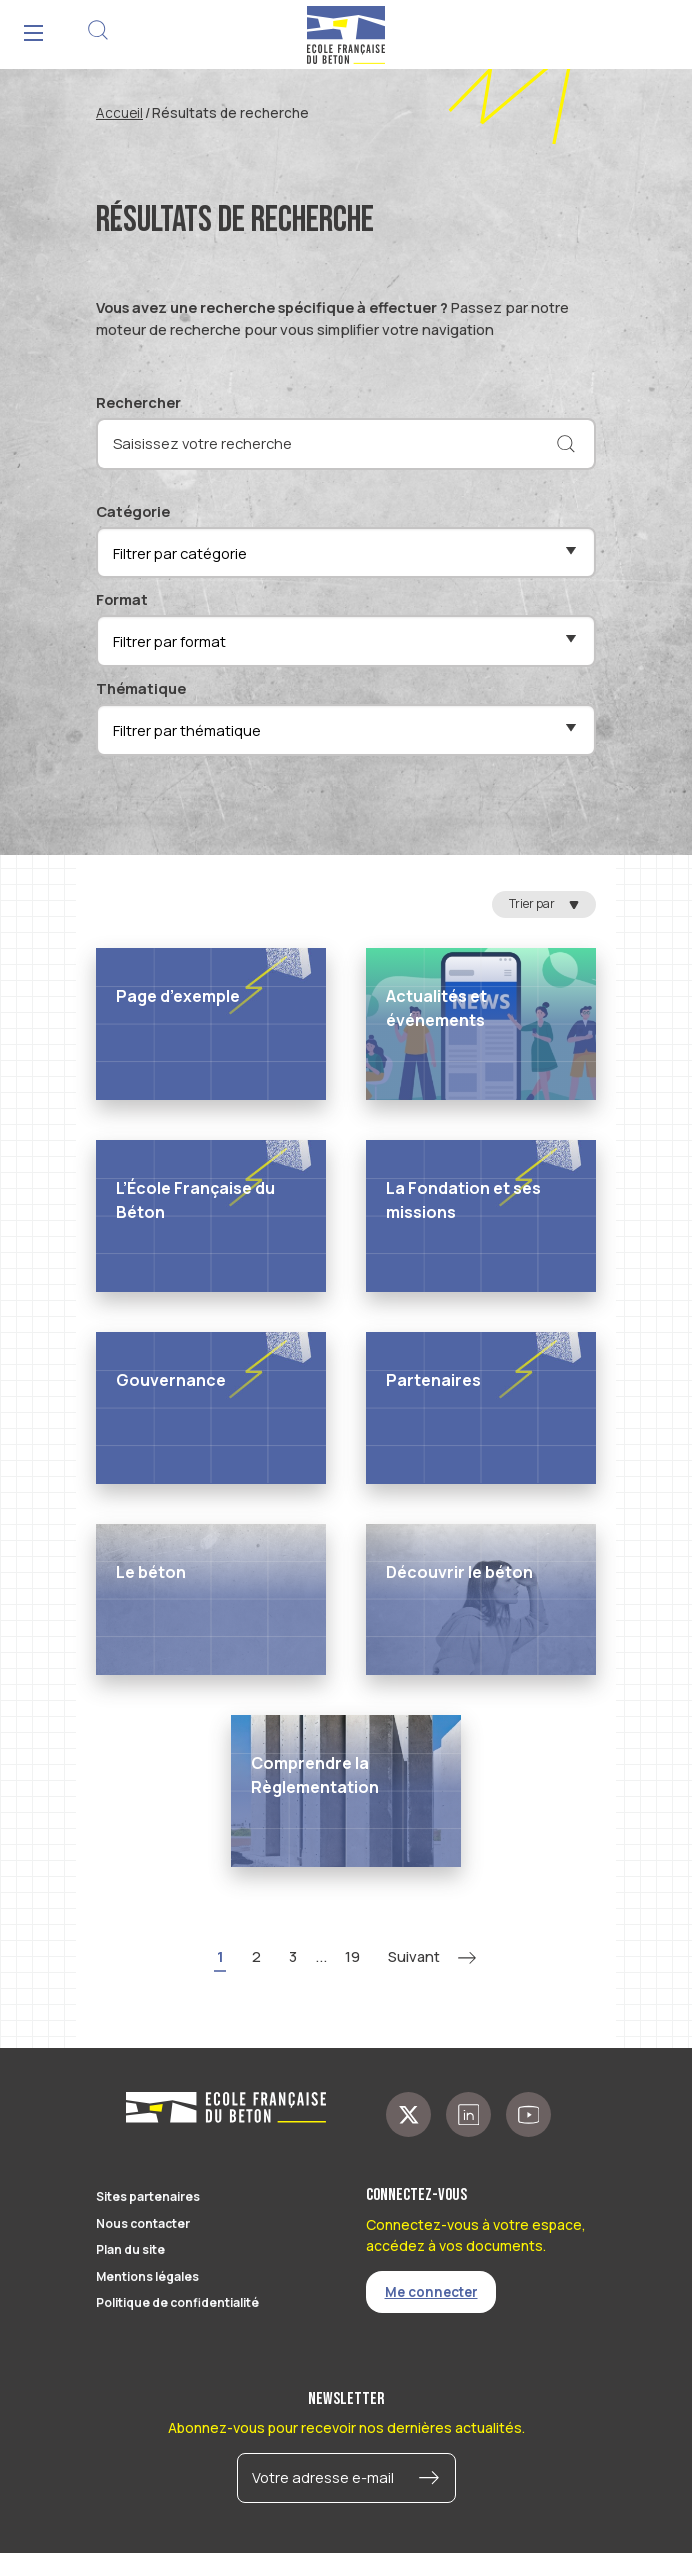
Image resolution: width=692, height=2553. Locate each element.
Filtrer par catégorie (180, 553)
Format (122, 599)
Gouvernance (171, 1380)
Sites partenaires (148, 2196)
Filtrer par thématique (187, 730)
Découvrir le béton (459, 1572)
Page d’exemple (178, 996)
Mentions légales (147, 2276)
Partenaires (433, 1380)
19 (352, 1956)
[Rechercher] (566, 444)
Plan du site (130, 2249)
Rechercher (138, 402)
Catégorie (133, 511)
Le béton (151, 1572)
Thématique (141, 688)
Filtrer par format (169, 641)
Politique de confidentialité (177, 2302)
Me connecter (431, 2292)
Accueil (119, 113)
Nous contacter (143, 2223)
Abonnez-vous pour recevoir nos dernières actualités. (346, 2427)
